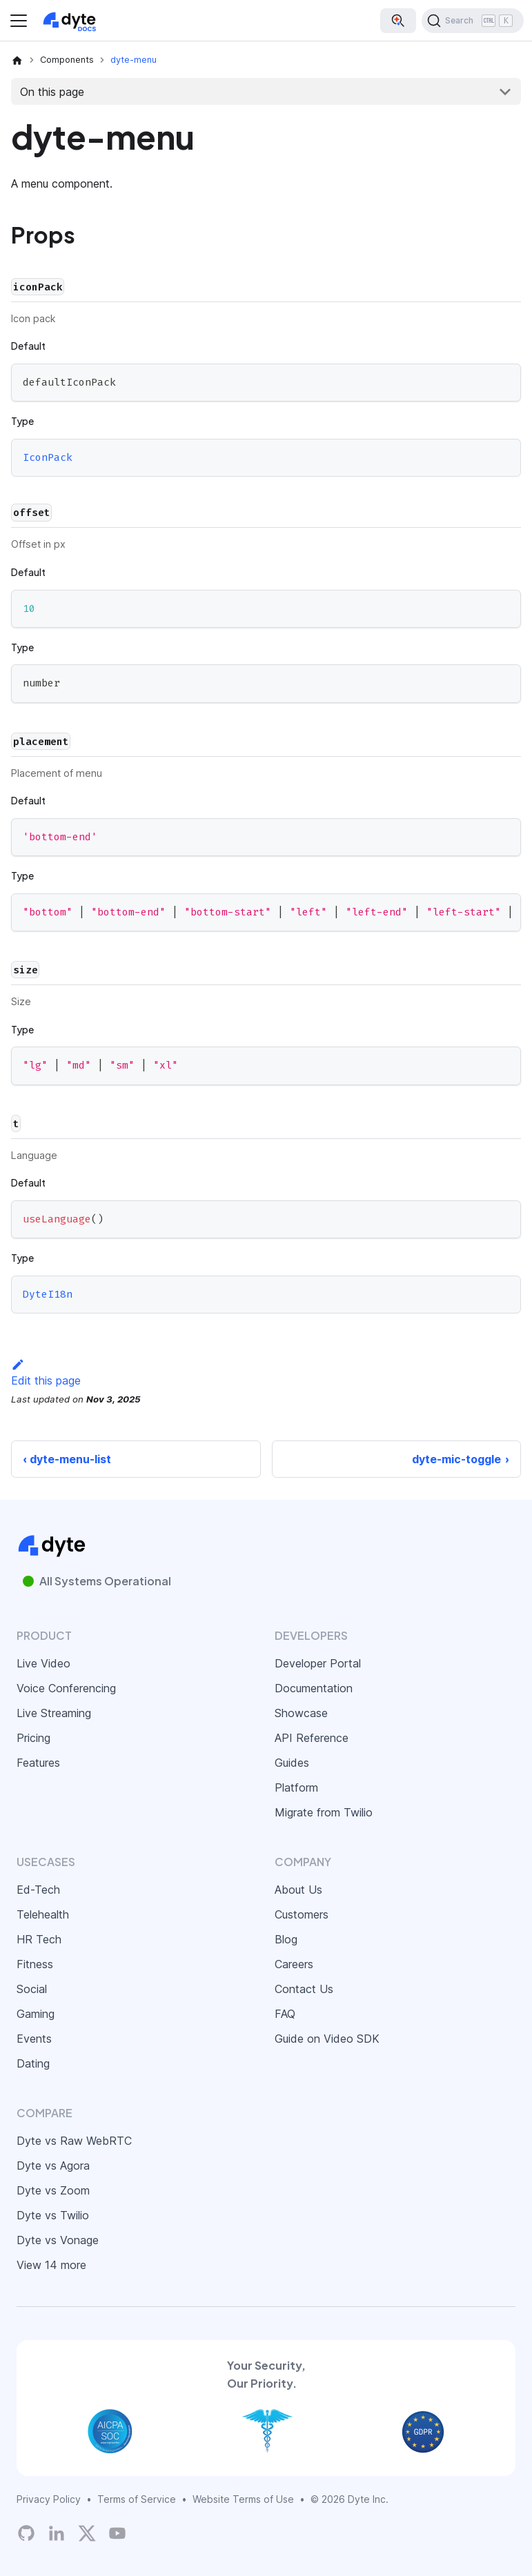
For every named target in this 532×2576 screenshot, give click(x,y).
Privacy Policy (49, 2499)
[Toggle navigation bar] (18, 20)
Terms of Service (136, 2499)
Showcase (301, 1713)
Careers (294, 1964)
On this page (52, 92)
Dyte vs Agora (53, 2165)
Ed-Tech (38, 1889)
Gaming (36, 2014)
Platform (296, 1787)
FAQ (285, 2014)
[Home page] (17, 60)
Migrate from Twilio (324, 1812)
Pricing (33, 1738)
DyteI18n (47, 1294)
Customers (301, 1914)
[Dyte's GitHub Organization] (26, 2533)
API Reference (311, 1738)
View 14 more (51, 2265)
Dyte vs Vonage (58, 2240)
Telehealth (43, 1914)
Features (38, 1763)
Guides (292, 1763)
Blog (286, 1939)
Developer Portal (318, 1663)
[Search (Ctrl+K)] (473, 20)
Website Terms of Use (243, 2499)
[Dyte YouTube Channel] (117, 2533)
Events (34, 2038)
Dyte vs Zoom (53, 2190)
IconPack (47, 457)
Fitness (35, 1964)
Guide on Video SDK (327, 2038)
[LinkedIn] (56, 2533)
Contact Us (304, 1989)
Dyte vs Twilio (53, 2215)
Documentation (314, 1688)
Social (32, 1989)
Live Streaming (54, 1713)
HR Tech (39, 1939)
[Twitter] (87, 2533)
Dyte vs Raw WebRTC (74, 2141)
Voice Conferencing (66, 1688)
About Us (298, 1889)
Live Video (43, 1663)
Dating (33, 2063)
